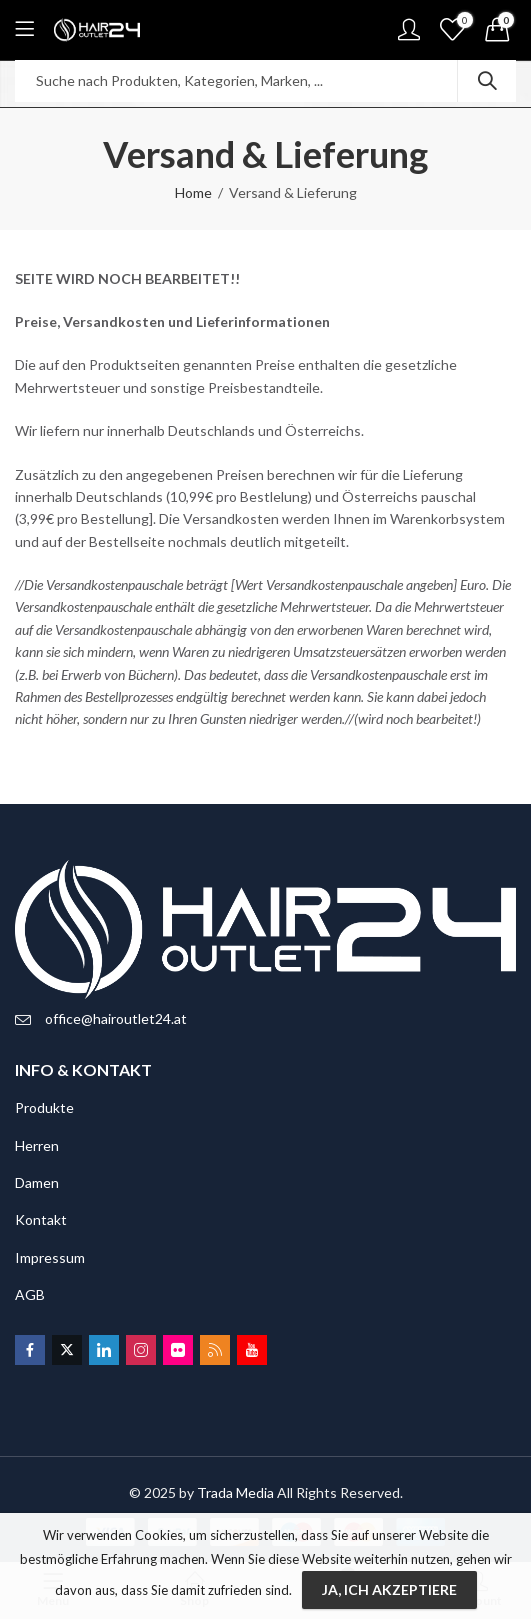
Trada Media (235, 1492)
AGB (30, 1294)
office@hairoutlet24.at (116, 1018)
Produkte (44, 1107)
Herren (37, 1145)
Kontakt (41, 1219)
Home (193, 192)
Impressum (50, 1257)
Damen (37, 1182)
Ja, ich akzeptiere (389, 1589)
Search (487, 81)
